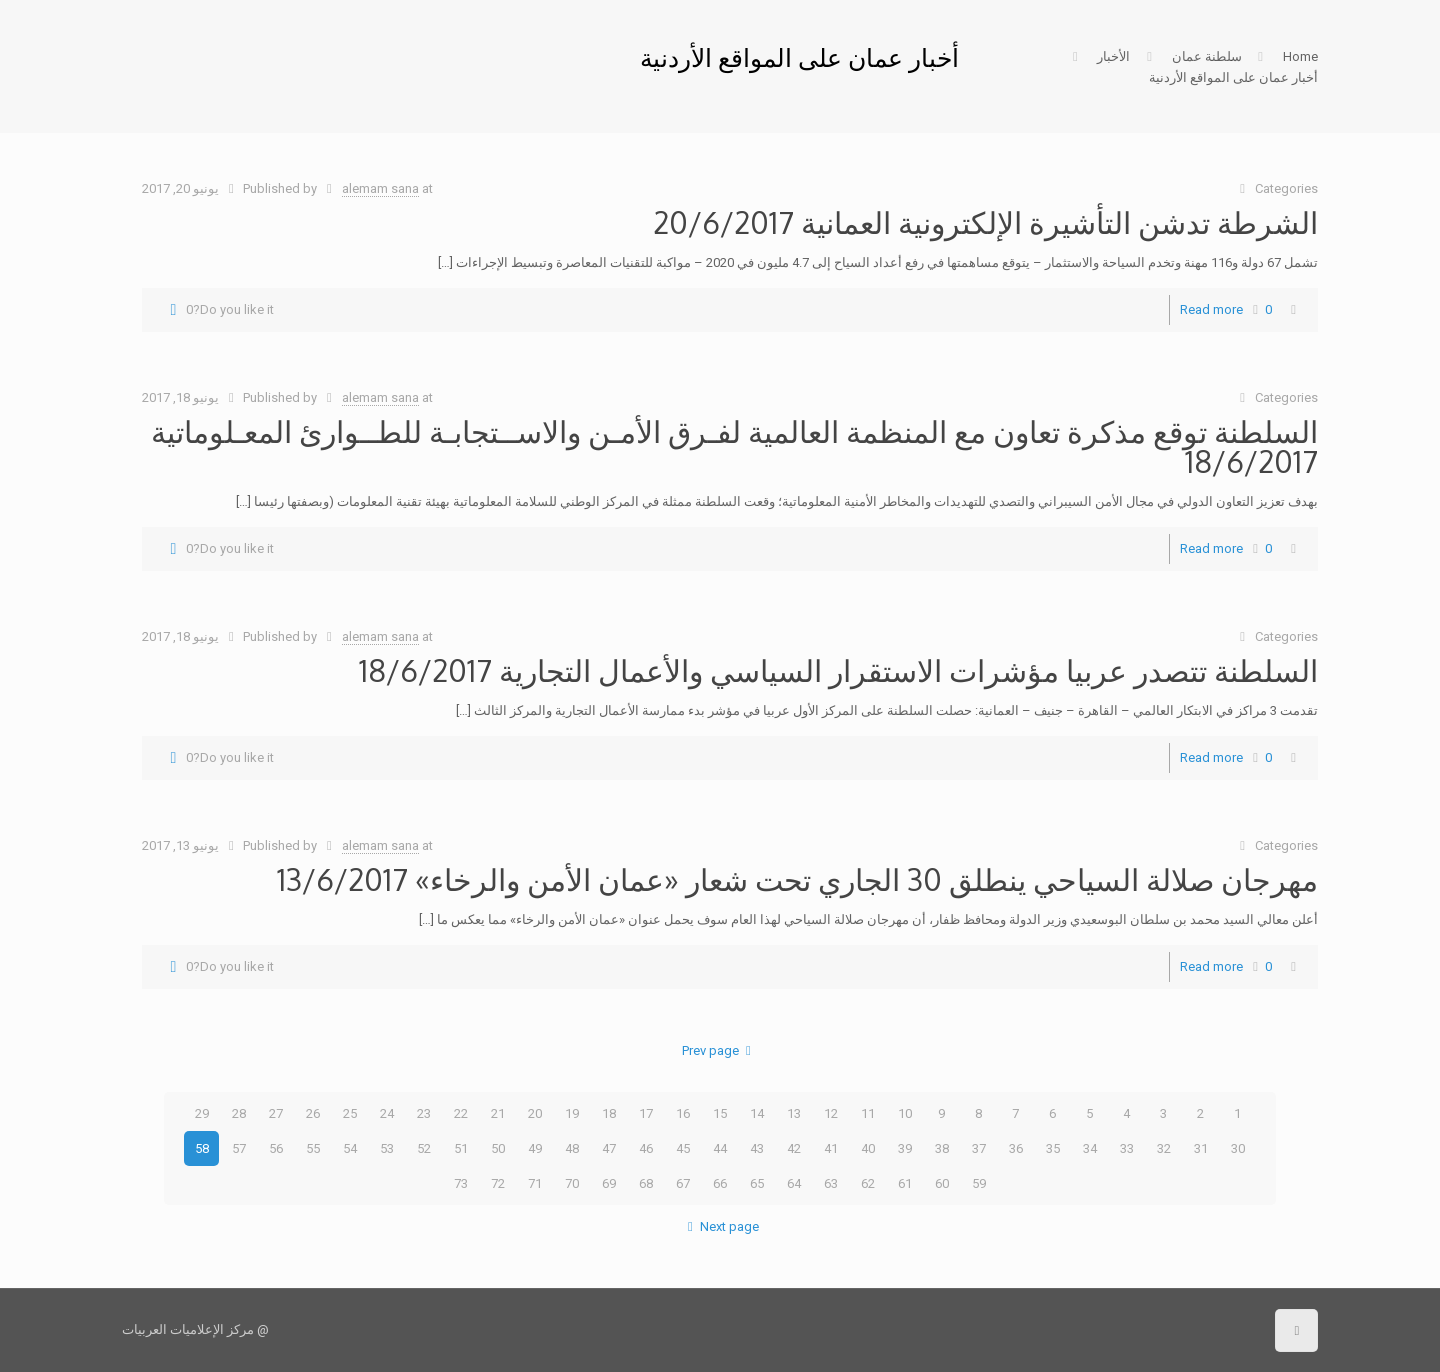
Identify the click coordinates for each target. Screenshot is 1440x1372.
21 (498, 1113)
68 (646, 1183)
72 (498, 1183)
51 (461, 1148)
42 (794, 1148)
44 (720, 1148)
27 (276, 1113)
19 (572, 1113)
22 (461, 1113)
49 (535, 1148)
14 (757, 1113)
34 (1090, 1148)
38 (942, 1148)
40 (868, 1148)
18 (609, 1113)
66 (720, 1183)
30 (1238, 1148)
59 (979, 1183)
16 (683, 1113)
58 (202, 1148)
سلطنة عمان (1207, 56)
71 (535, 1183)
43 (757, 1148)
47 (609, 1148)
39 (905, 1148)
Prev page (719, 1050)
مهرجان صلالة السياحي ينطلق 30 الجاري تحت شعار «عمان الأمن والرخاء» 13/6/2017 (797, 879)
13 (794, 1113)
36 (1016, 1148)
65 (757, 1183)
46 (646, 1148)
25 (350, 1113)
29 (202, 1113)
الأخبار (1113, 56)
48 (572, 1148)
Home (1300, 56)
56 (276, 1148)
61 (905, 1183)
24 (387, 1113)
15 (720, 1113)
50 (498, 1148)
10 (905, 1113)
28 (239, 1113)
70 (572, 1183)
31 (1201, 1148)
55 (313, 1148)
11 (868, 1113)
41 (831, 1148)
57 (239, 1148)
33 (1127, 1148)
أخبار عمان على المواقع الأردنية (1233, 77)
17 (646, 1113)
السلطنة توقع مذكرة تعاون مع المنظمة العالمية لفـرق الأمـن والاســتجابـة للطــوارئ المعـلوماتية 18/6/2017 (734, 446)
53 (387, 1148)
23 (424, 1113)
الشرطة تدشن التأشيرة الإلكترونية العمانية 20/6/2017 (985, 222)
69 (609, 1183)
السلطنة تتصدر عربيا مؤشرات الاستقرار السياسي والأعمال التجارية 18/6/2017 (838, 670)
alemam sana (380, 188)
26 (313, 1113)
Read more (1211, 309)
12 (831, 1113)
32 (1164, 1148)
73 (461, 1183)
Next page (719, 1226)
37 (979, 1148)
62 (868, 1183)
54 (350, 1148)
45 (683, 1148)
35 (1053, 1148)
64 (794, 1183)
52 (424, 1148)
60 (942, 1183)
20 (535, 1113)
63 (831, 1183)
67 (683, 1183)
